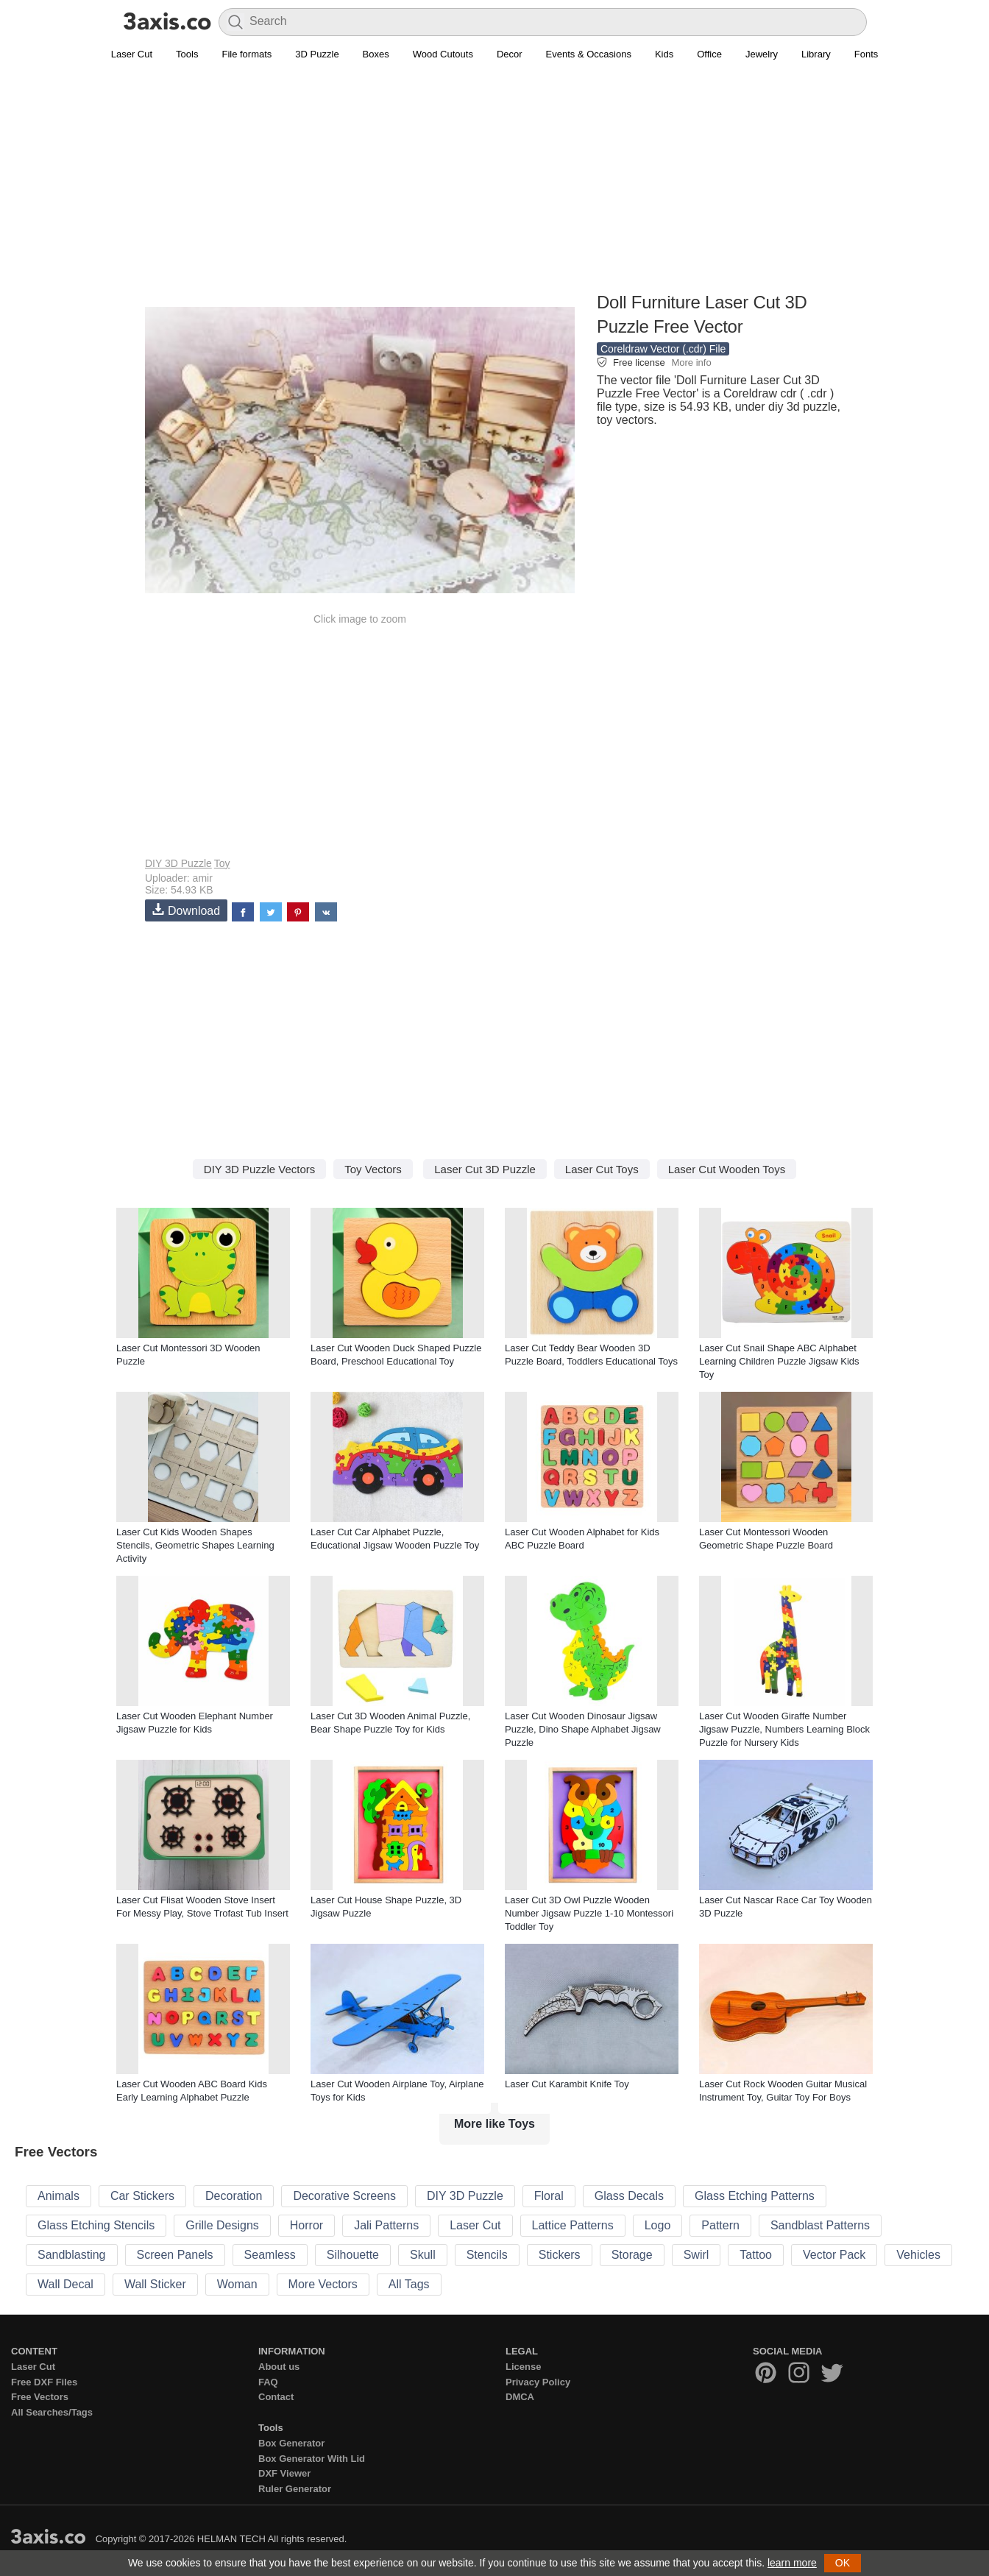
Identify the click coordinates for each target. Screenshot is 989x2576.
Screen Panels (175, 2254)
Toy (222, 863)
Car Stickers (142, 2196)
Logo (658, 2225)
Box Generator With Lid (311, 2458)
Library (816, 54)
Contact (276, 2396)
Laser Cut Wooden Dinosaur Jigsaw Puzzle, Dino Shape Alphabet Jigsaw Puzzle (583, 1729)
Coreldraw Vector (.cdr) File (663, 349)
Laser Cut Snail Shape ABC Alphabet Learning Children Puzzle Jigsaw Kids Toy (779, 1361)
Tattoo (756, 2254)
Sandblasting (72, 2254)
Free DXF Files (44, 2382)
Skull (423, 2254)
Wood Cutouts (443, 54)
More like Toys (494, 2123)
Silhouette (353, 2254)
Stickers (560, 2254)
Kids (664, 54)
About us (278, 2366)
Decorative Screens (344, 2196)
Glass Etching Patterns (755, 2196)
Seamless (270, 2254)
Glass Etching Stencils (96, 2225)
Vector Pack (834, 2254)
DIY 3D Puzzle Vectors (259, 1169)
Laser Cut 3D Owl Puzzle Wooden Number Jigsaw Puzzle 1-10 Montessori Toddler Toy (589, 1913)
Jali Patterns (386, 2225)
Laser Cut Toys (602, 1169)
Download (186, 910)
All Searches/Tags (52, 2412)
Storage (632, 2254)
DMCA (520, 2396)
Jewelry (761, 54)
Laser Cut (131, 54)
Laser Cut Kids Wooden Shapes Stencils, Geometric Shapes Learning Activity (195, 1545)
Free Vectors (39, 2396)
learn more (792, 2563)
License (523, 2366)
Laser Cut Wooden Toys (727, 1169)
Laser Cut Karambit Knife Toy (567, 2084)
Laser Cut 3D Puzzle (485, 1169)
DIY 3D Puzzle (178, 863)
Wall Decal (65, 2284)
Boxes (376, 54)
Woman (237, 2284)
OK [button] (842, 2563)
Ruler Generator (294, 2488)
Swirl (696, 2254)
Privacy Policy (538, 2382)
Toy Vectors (373, 1169)
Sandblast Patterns (820, 2225)
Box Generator (291, 2443)
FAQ (268, 2382)
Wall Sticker (155, 2284)
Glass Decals (629, 2196)
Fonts (866, 54)
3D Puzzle (316, 54)
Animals (58, 2196)
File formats (246, 54)
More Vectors (323, 2284)
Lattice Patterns (573, 2225)
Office (709, 54)
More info (691, 362)
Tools (187, 54)
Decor (509, 54)
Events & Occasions (588, 54)
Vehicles (918, 2254)
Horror (306, 2225)
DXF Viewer (284, 2473)
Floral (549, 2196)
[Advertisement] (494, 185)
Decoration (233, 2196)
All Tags (409, 2284)
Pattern (720, 2225)
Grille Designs (222, 2225)
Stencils (487, 2254)
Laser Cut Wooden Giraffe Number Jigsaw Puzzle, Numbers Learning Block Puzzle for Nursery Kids (784, 1729)
